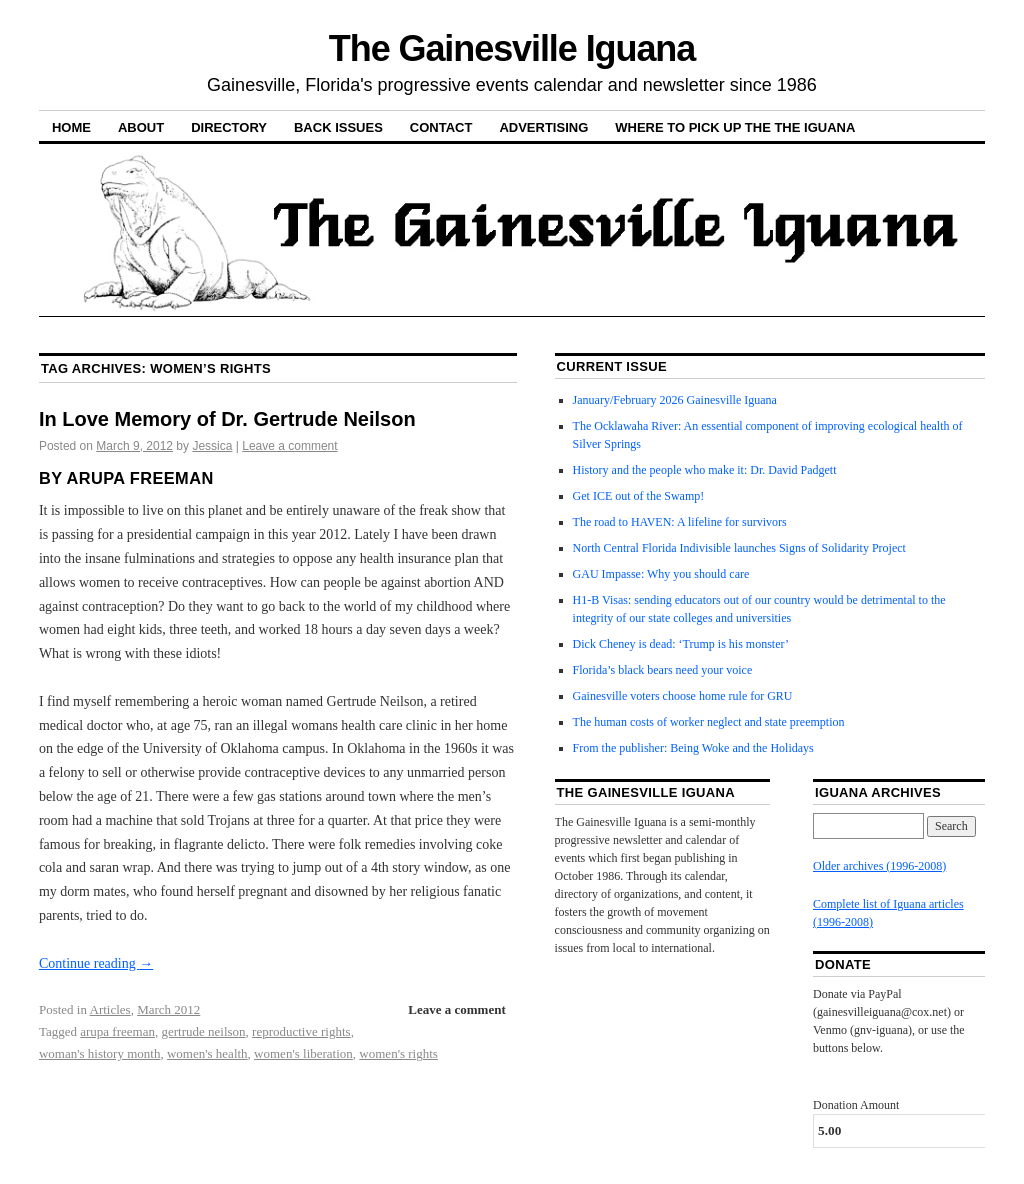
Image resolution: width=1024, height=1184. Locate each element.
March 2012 (168, 1009)
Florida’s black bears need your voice (663, 670)
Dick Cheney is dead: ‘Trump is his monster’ (681, 644)
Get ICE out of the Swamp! (639, 496)
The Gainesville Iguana (512, 48)
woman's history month (100, 1053)
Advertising (543, 127)
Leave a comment (289, 446)
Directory (229, 127)
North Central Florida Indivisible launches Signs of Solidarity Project (739, 548)
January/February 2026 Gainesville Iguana (675, 400)
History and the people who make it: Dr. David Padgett (705, 470)
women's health (207, 1053)
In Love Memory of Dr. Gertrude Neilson (227, 419)
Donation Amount (856, 1105)
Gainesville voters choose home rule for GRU (683, 696)
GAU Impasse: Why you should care (661, 574)
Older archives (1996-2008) (879, 866)
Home (71, 127)
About (141, 127)
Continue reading (96, 963)
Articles (110, 1009)
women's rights (398, 1053)
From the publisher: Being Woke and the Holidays (693, 748)
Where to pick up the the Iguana (735, 127)
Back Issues (338, 127)
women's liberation (303, 1053)
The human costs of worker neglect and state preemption (709, 722)
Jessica (212, 446)
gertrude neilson (203, 1031)
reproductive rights (301, 1031)
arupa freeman (117, 1031)
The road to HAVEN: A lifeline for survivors (680, 522)
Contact (441, 127)
